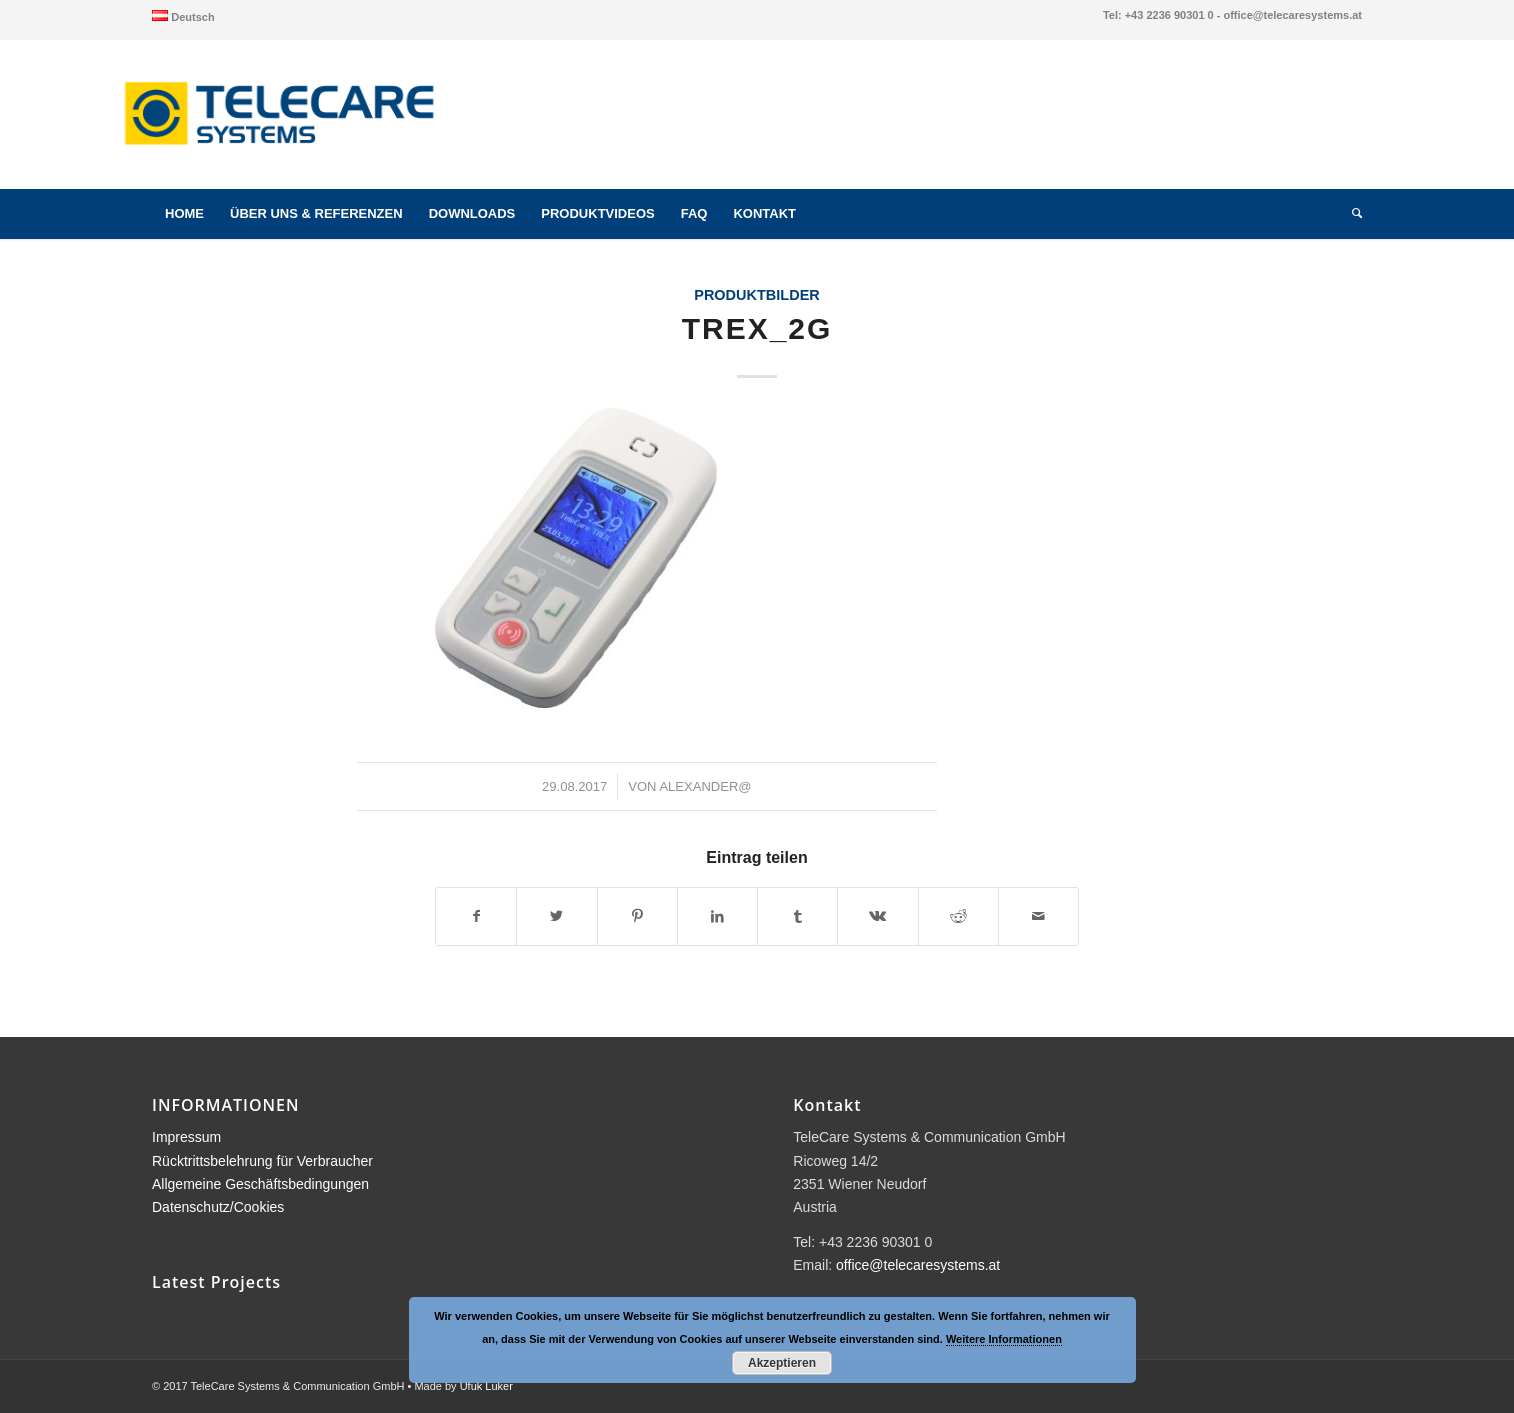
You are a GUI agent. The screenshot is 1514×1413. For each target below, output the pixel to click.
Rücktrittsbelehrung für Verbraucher (262, 1161)
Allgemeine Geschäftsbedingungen (260, 1184)
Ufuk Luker (486, 1386)
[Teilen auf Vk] (877, 916)
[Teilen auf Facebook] (476, 916)
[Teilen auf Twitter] (556, 916)
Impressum (186, 1137)
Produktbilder (757, 295)
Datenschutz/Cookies (218, 1207)
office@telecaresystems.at (918, 1265)
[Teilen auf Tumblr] (797, 916)
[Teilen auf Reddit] (958, 916)
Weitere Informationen (1004, 1339)
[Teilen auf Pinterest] (637, 916)
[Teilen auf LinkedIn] (717, 916)
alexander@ (705, 786)
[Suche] (1350, 214)
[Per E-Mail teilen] (1038, 916)
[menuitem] (183, 16)
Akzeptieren (782, 1363)
